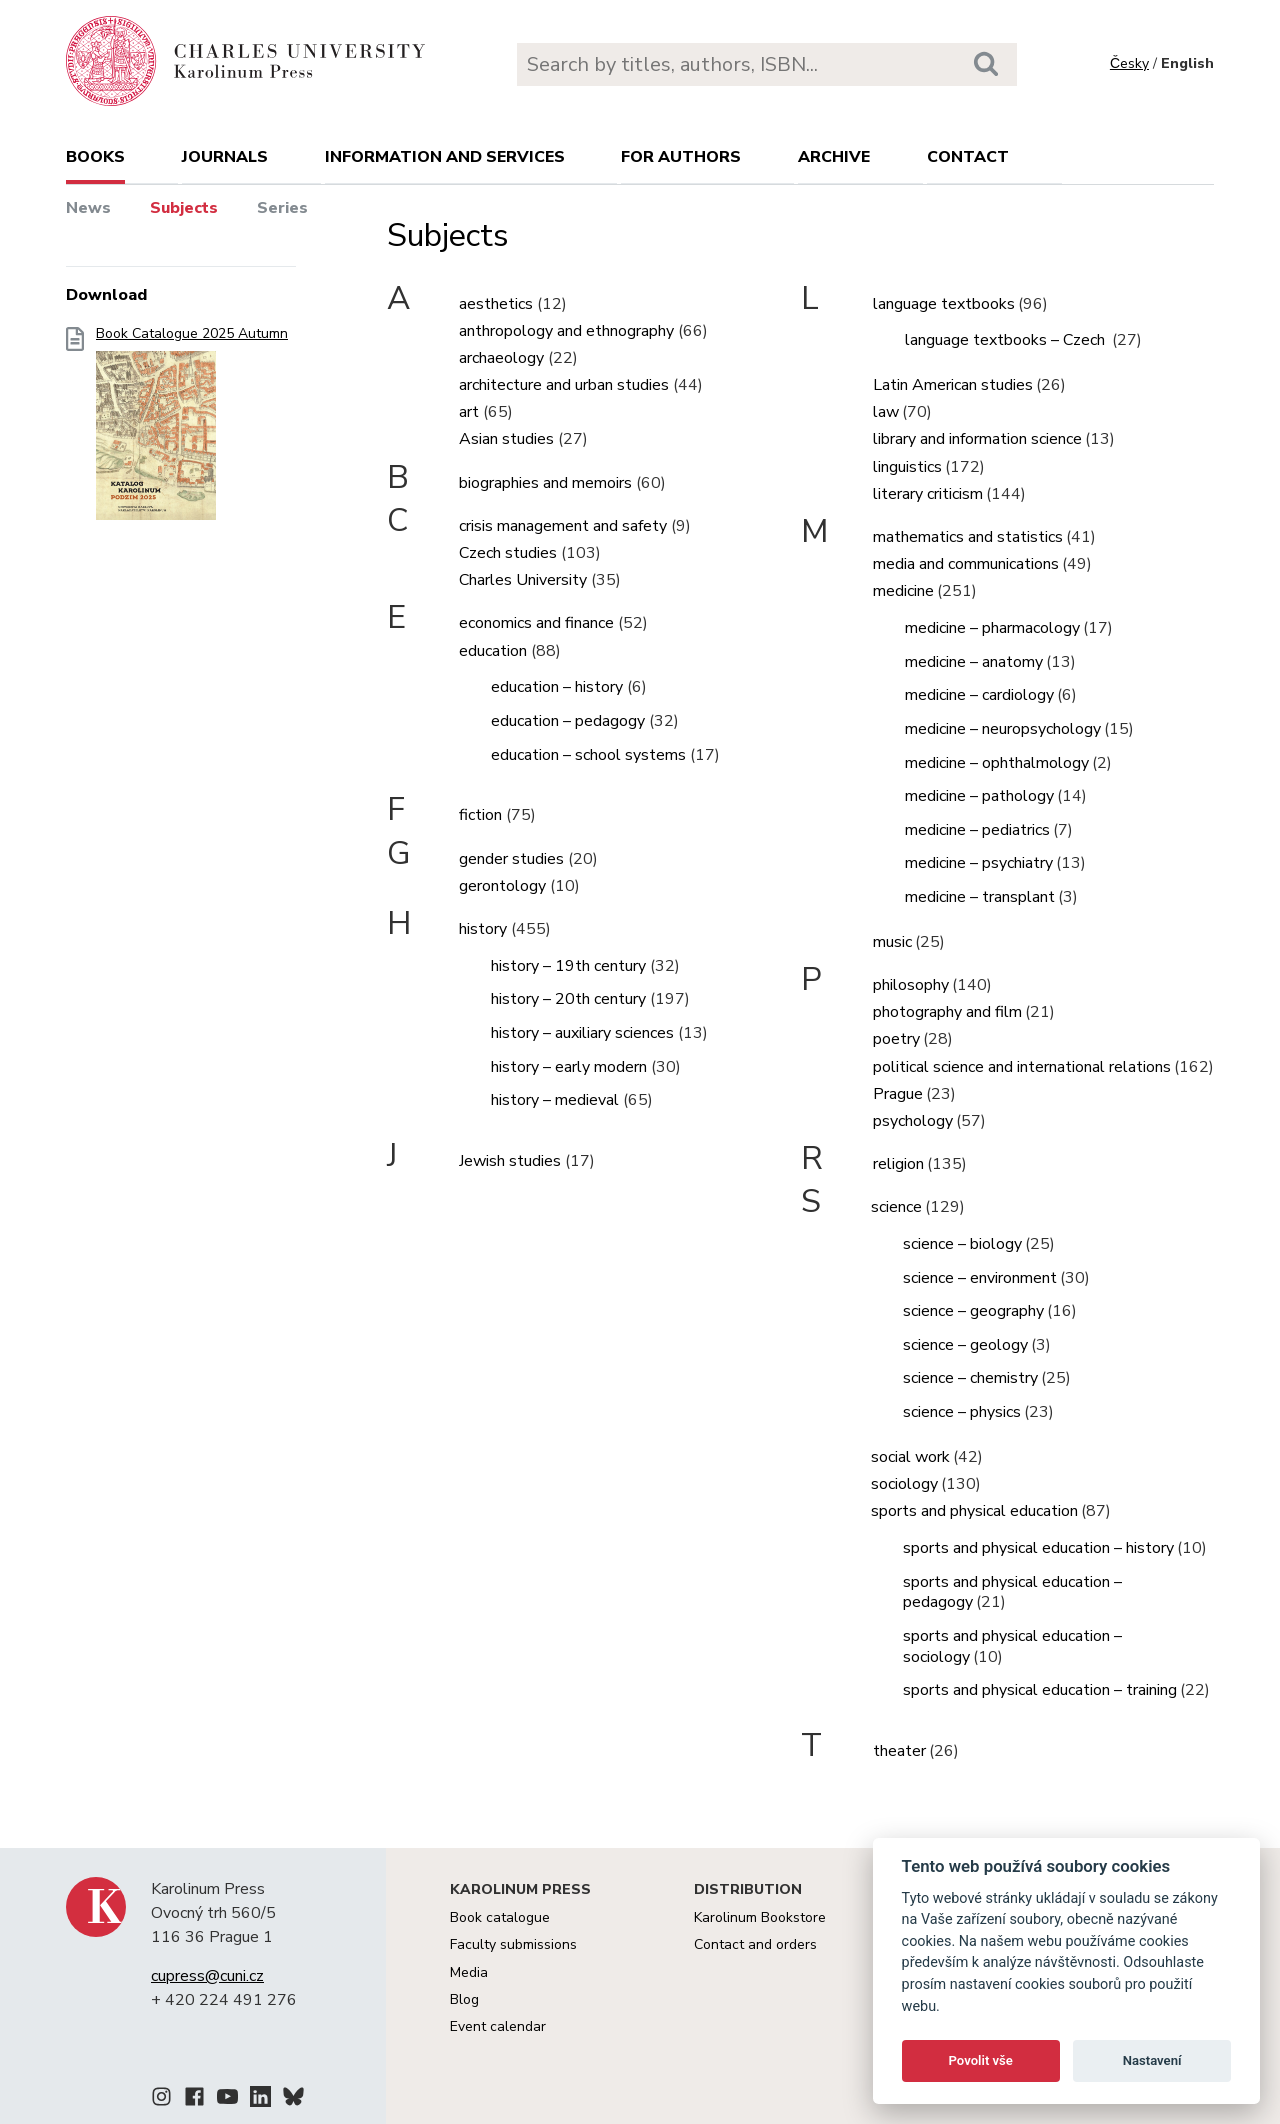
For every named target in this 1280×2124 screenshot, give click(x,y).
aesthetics (496, 304)
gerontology (502, 886)
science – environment (980, 1278)
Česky (1129, 63)
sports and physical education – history (1038, 1548)
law (886, 412)
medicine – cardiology (979, 695)
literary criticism (928, 494)
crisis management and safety (563, 526)
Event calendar (498, 2026)
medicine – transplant (980, 897)
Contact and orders (755, 1944)
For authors (681, 157)
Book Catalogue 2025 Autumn (192, 429)
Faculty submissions (513, 1944)
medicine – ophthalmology (997, 763)
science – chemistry (970, 1378)
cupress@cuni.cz (207, 1976)
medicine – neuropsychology (1003, 729)
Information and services (445, 157)
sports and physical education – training (1040, 1690)
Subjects (184, 208)
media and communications (966, 564)
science (896, 1207)
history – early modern (569, 1067)
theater (899, 1751)
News (88, 208)
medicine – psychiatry (979, 863)
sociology (904, 1484)
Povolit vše (981, 2060)
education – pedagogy (568, 721)
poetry (896, 1039)
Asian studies (506, 439)
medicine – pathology (979, 796)
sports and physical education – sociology (1012, 1646)
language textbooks (944, 304)
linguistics (907, 467)
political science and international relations (1022, 1067)
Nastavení (1152, 2060)
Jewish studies (510, 1161)
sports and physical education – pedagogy (1012, 1592)
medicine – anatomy (974, 662)
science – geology (965, 1345)
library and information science (977, 439)
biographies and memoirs (545, 483)
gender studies (511, 859)
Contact (968, 157)
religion (898, 1164)
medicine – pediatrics (977, 830)
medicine (903, 591)
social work (910, 1457)
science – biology (962, 1244)
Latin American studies (953, 385)
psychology (913, 1121)
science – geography (973, 1311)
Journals (225, 157)
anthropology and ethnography (566, 331)
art (469, 412)
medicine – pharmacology (992, 628)
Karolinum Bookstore (760, 1917)
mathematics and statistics (968, 537)
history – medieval (555, 1100)
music (892, 942)
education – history (557, 687)
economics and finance (536, 623)
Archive (834, 157)
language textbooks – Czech (1007, 340)
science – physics (962, 1412)
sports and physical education (974, 1511)
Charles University (523, 580)
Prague (898, 1094)
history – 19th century (568, 966)
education (493, 651)
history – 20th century (568, 999)
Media (469, 1972)
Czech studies (508, 553)
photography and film (947, 1012)
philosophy (911, 985)
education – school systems (588, 755)
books (95, 157)
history (483, 929)
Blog (464, 1999)
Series (282, 208)
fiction (480, 815)
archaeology (501, 358)
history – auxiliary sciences (582, 1033)
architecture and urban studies (564, 385)
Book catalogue (500, 1917)
